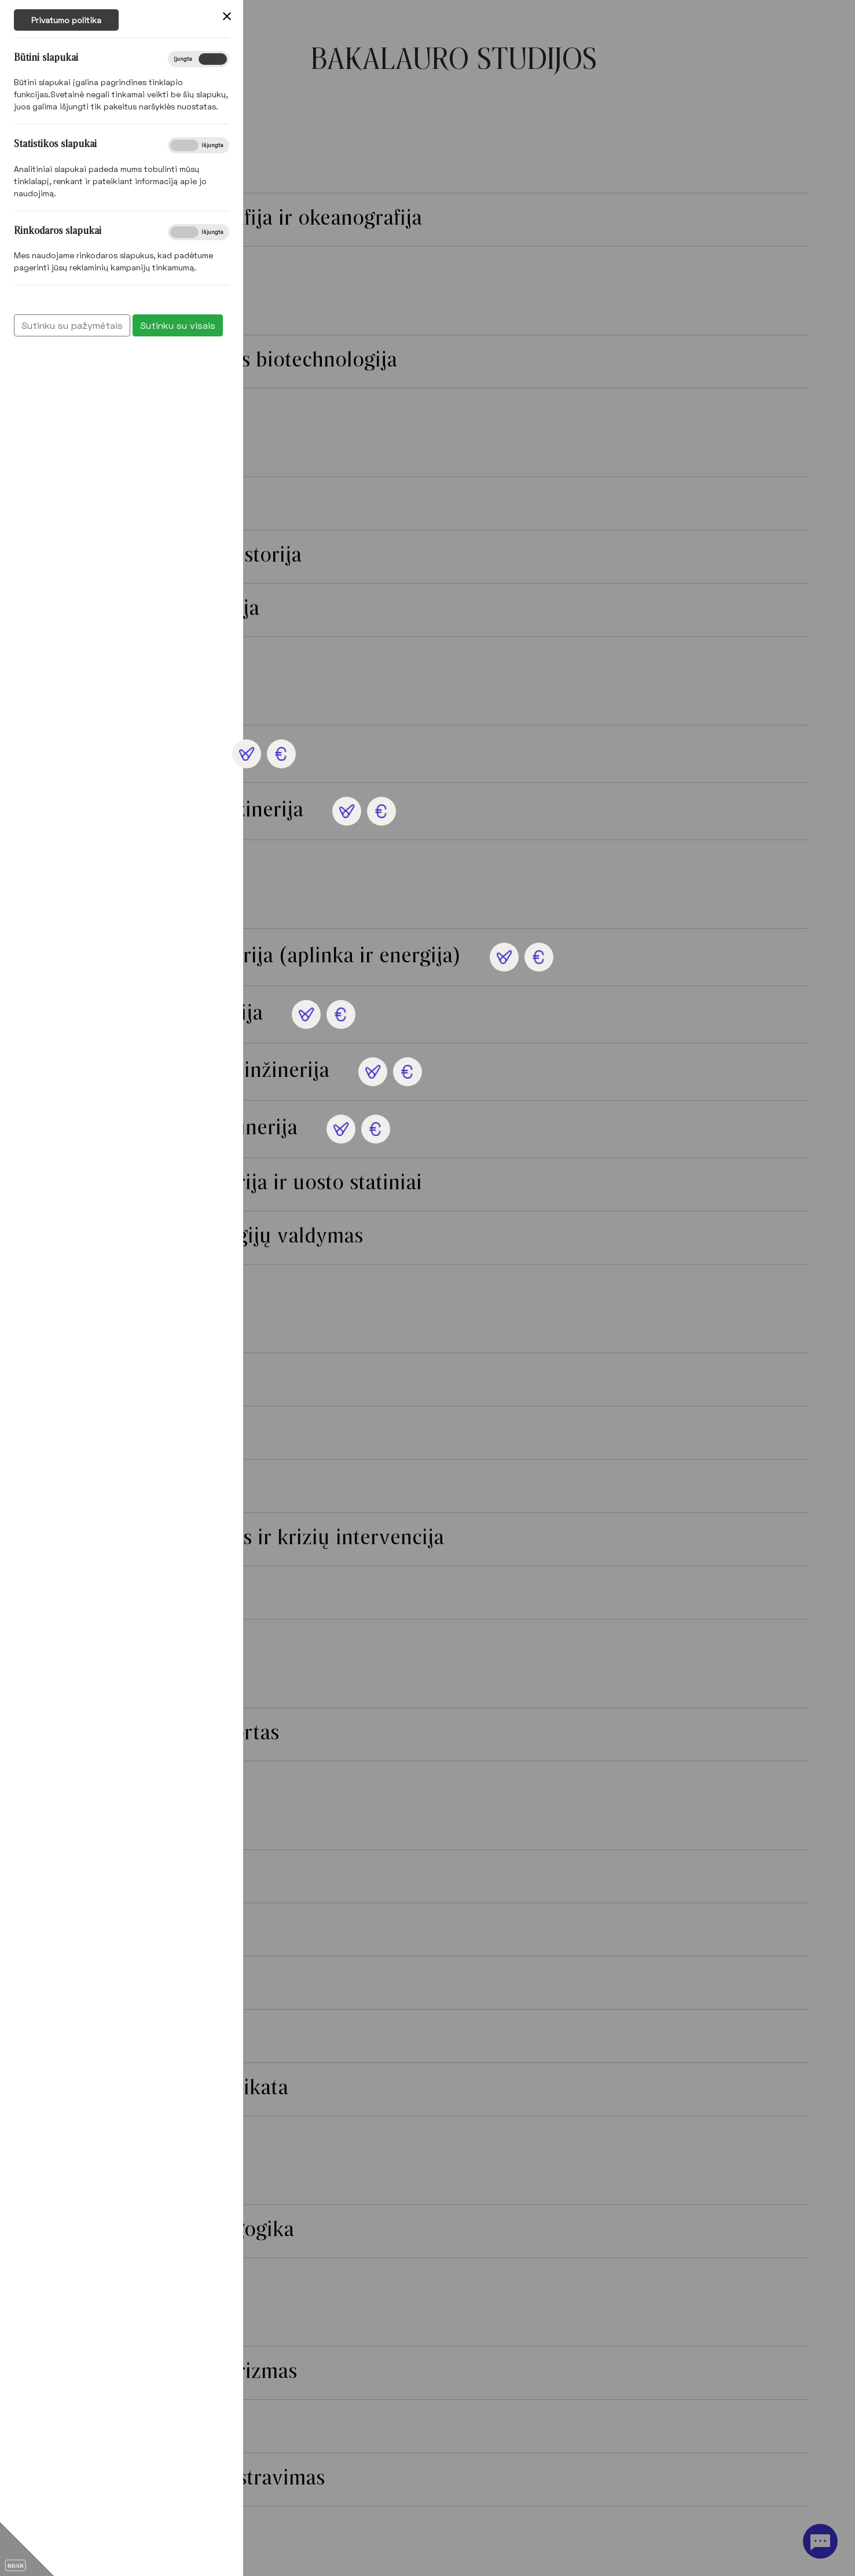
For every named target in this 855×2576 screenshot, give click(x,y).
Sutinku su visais (74, 325)
